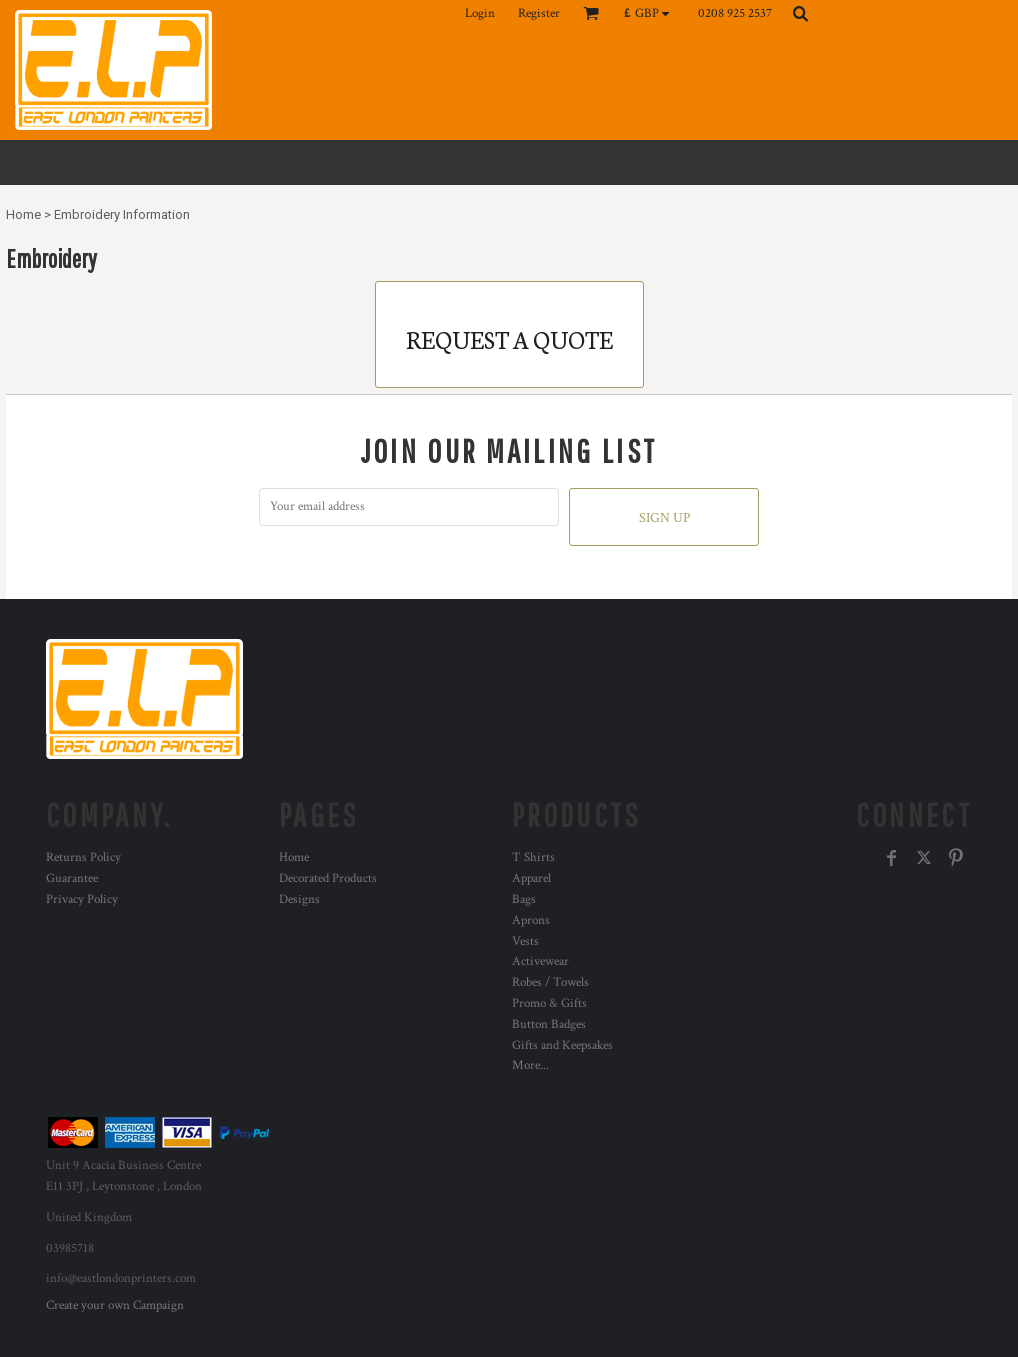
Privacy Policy (82, 899)
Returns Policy (83, 857)
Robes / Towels (550, 982)
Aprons (531, 920)
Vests (525, 941)
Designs (299, 899)
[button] (651, 13)
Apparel (531, 878)
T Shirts (533, 857)
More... (530, 1065)
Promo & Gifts (549, 1003)
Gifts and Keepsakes (562, 1045)
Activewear (540, 961)
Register (539, 13)
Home (23, 214)
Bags (524, 899)
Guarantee (72, 878)
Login (480, 13)
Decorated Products (328, 878)
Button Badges (549, 1024)
